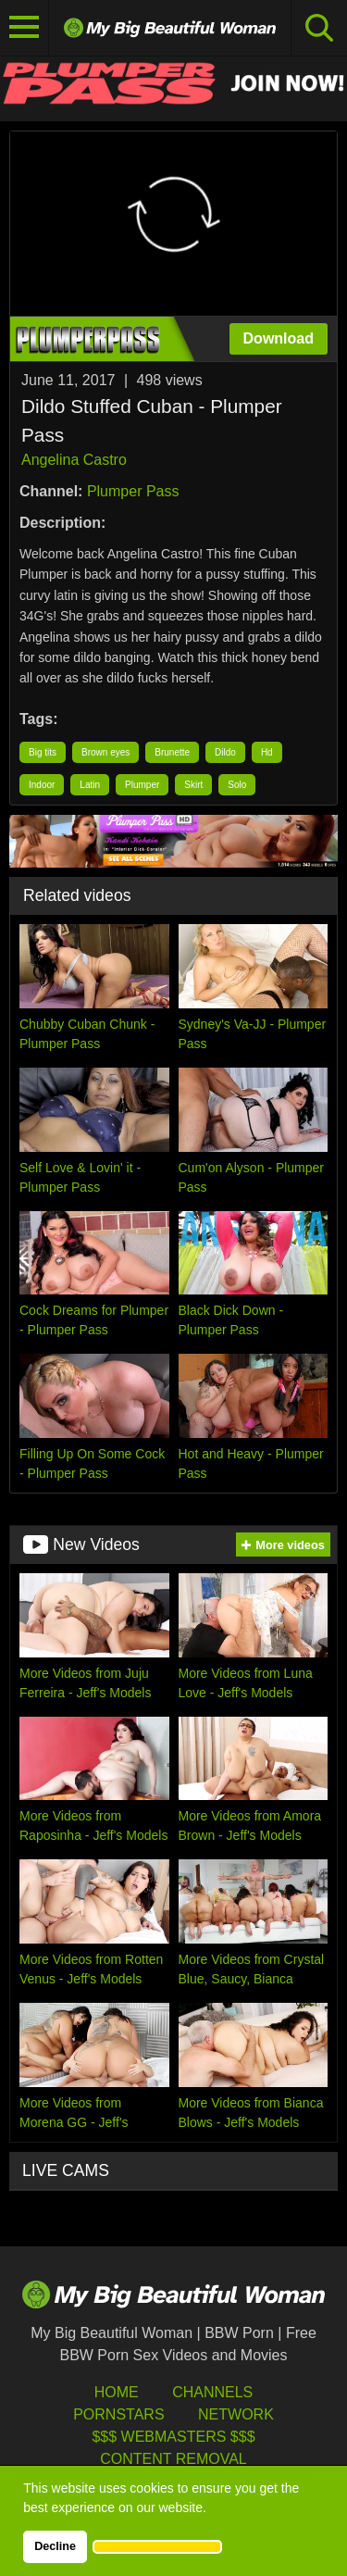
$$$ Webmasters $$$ (173, 2437)
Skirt (193, 785)
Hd (267, 752)
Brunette (172, 752)
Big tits (42, 752)
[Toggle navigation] (24, 28)
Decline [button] (55, 2546)
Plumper (142, 785)
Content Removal (173, 2459)
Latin (90, 785)
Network (236, 2414)
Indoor (42, 785)
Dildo (225, 752)
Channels (212, 2392)
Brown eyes (105, 752)
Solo (237, 785)
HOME (116, 2392)
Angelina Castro (74, 460)
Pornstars (118, 2414)
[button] (157, 2546)
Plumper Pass (133, 491)
